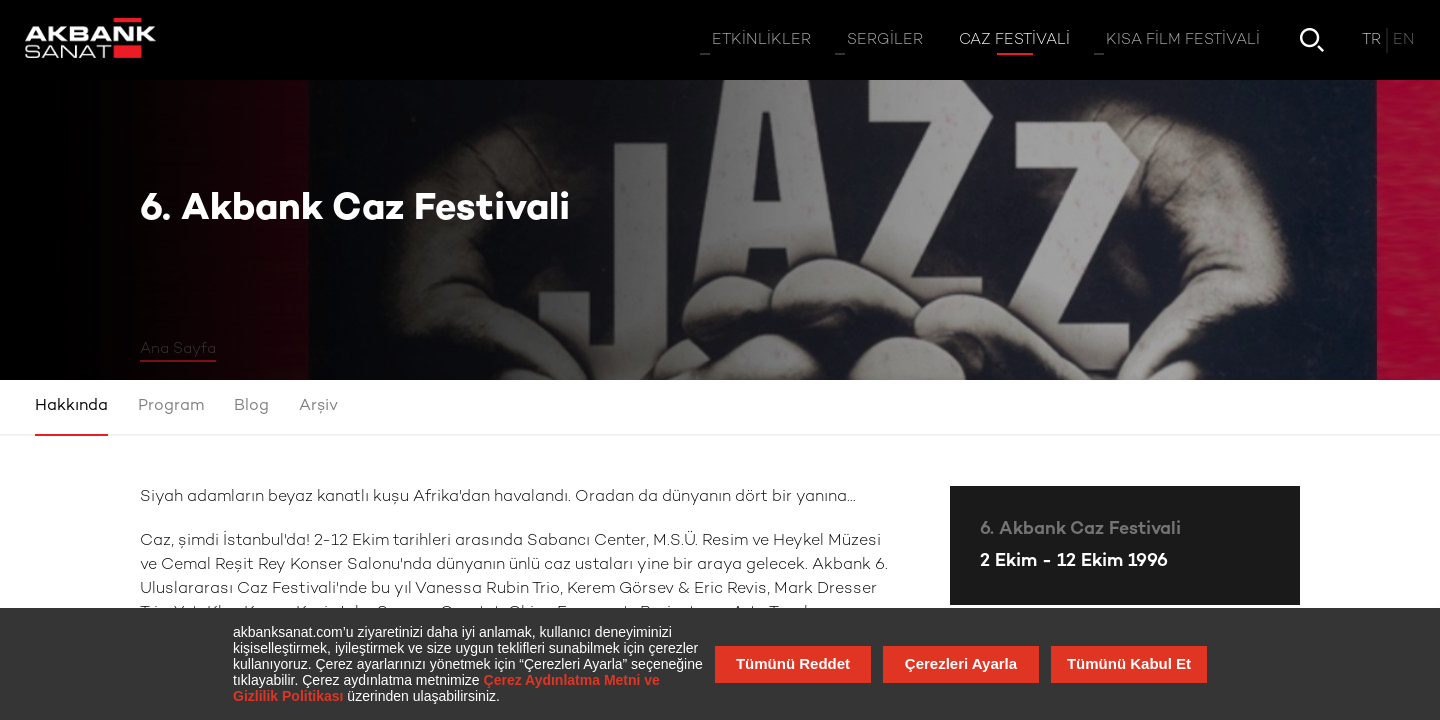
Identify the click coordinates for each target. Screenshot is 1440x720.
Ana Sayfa (178, 349)
